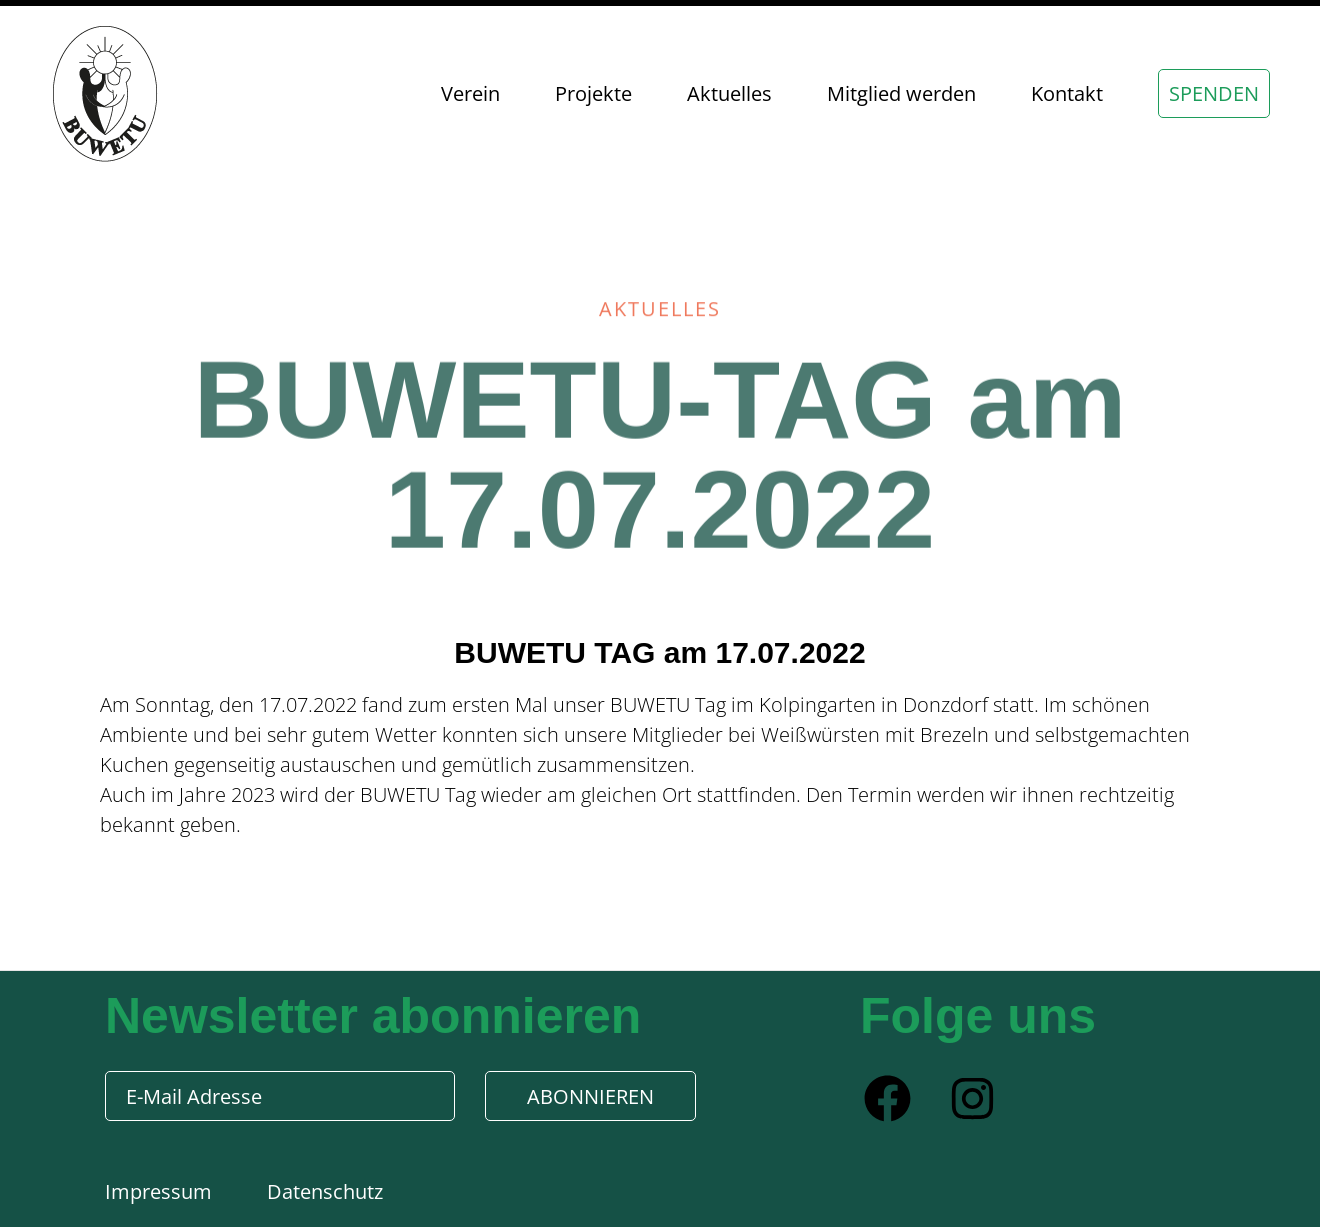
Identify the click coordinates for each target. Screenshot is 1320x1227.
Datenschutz (325, 1191)
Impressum (161, 1191)
